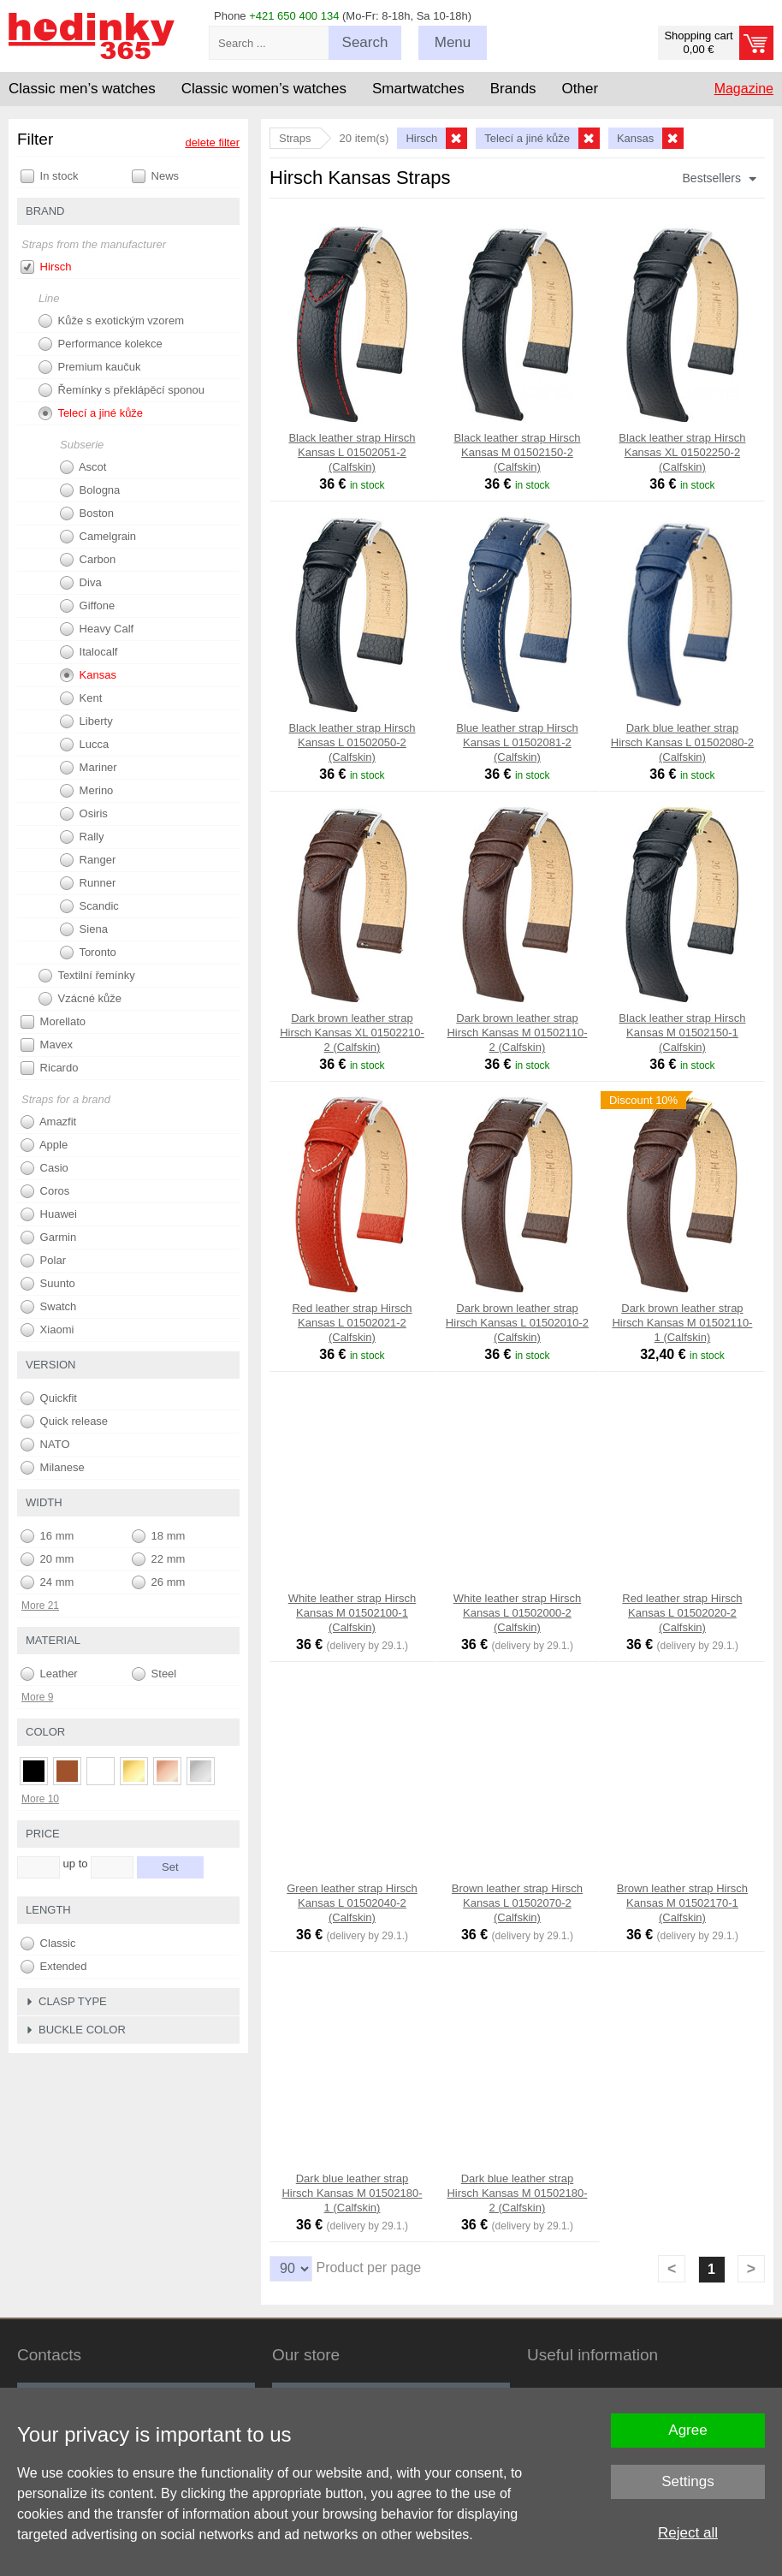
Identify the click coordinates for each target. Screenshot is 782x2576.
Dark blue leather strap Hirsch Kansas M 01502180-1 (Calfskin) (351, 2193)
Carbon (88, 560)
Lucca (84, 744)
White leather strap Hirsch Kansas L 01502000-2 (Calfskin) (517, 1613)
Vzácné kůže (80, 999)
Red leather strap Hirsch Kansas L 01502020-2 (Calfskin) (682, 1613)
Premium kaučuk (89, 367)
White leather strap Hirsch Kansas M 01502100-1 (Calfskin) (352, 1613)
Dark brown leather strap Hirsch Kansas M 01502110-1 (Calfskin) (682, 1323)
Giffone (87, 606)
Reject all (688, 2533)
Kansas (88, 675)
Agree (687, 2430)
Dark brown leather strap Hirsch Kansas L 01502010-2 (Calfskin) (517, 1323)
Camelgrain (98, 536)
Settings (687, 2481)
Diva (81, 583)
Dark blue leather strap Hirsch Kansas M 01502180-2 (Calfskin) (517, 2193)
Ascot (83, 467)
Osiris (84, 814)
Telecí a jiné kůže (91, 413)
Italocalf (88, 652)
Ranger (88, 860)
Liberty (86, 721)
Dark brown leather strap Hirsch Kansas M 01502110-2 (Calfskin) (517, 1033)
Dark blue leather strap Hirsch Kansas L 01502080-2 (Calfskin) (682, 742)
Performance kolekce (101, 344)
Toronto (88, 952)
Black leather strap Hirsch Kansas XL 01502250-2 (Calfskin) (682, 452)
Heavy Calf (96, 629)
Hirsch (46, 267)
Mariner (88, 768)
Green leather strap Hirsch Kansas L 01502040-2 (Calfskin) (352, 1903)
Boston (87, 513)
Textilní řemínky (87, 975)
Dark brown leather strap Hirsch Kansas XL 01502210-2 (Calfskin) (352, 1033)
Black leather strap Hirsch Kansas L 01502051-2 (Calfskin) (351, 452)
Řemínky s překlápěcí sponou (121, 390)
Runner (88, 883)
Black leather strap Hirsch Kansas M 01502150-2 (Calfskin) (516, 452)
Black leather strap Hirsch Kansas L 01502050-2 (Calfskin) (351, 742)
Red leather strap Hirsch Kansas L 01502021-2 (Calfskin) (352, 1323)
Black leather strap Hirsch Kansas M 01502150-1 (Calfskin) (682, 1033)
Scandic (89, 906)
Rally (82, 837)
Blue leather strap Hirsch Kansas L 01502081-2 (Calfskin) (517, 742)
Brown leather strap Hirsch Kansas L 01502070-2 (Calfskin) (517, 1903)
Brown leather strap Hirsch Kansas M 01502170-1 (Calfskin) (682, 1903)
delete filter (212, 142)
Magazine (743, 88)
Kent (81, 698)
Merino (86, 791)
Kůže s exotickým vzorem (111, 321)
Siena (84, 929)
